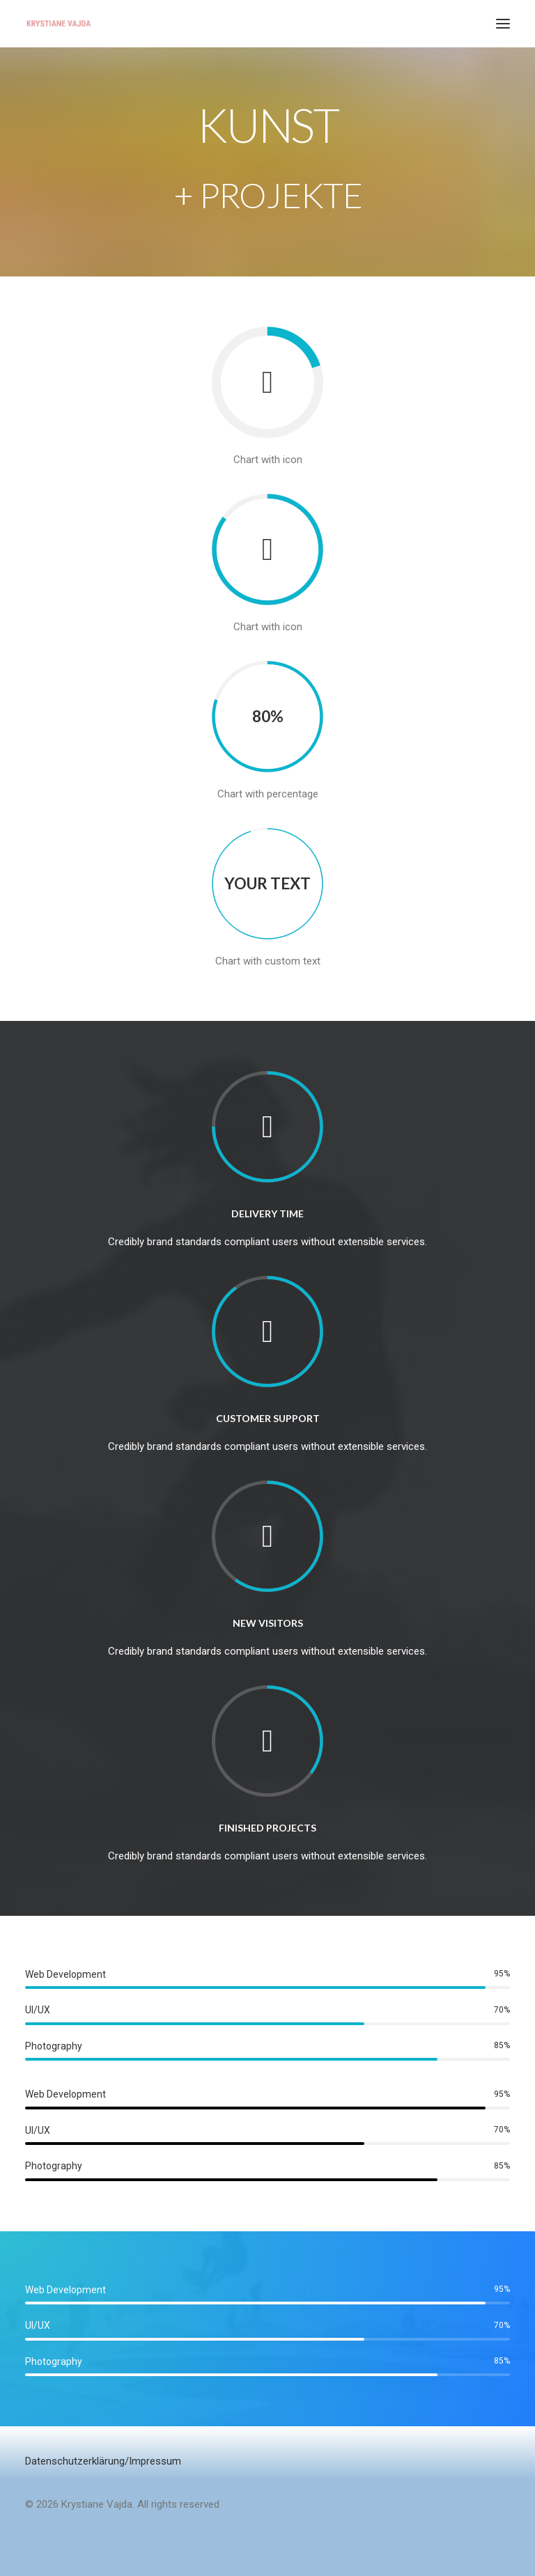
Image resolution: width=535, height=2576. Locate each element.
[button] (503, 23)
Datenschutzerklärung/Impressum (103, 2461)
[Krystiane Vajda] (59, 24)
